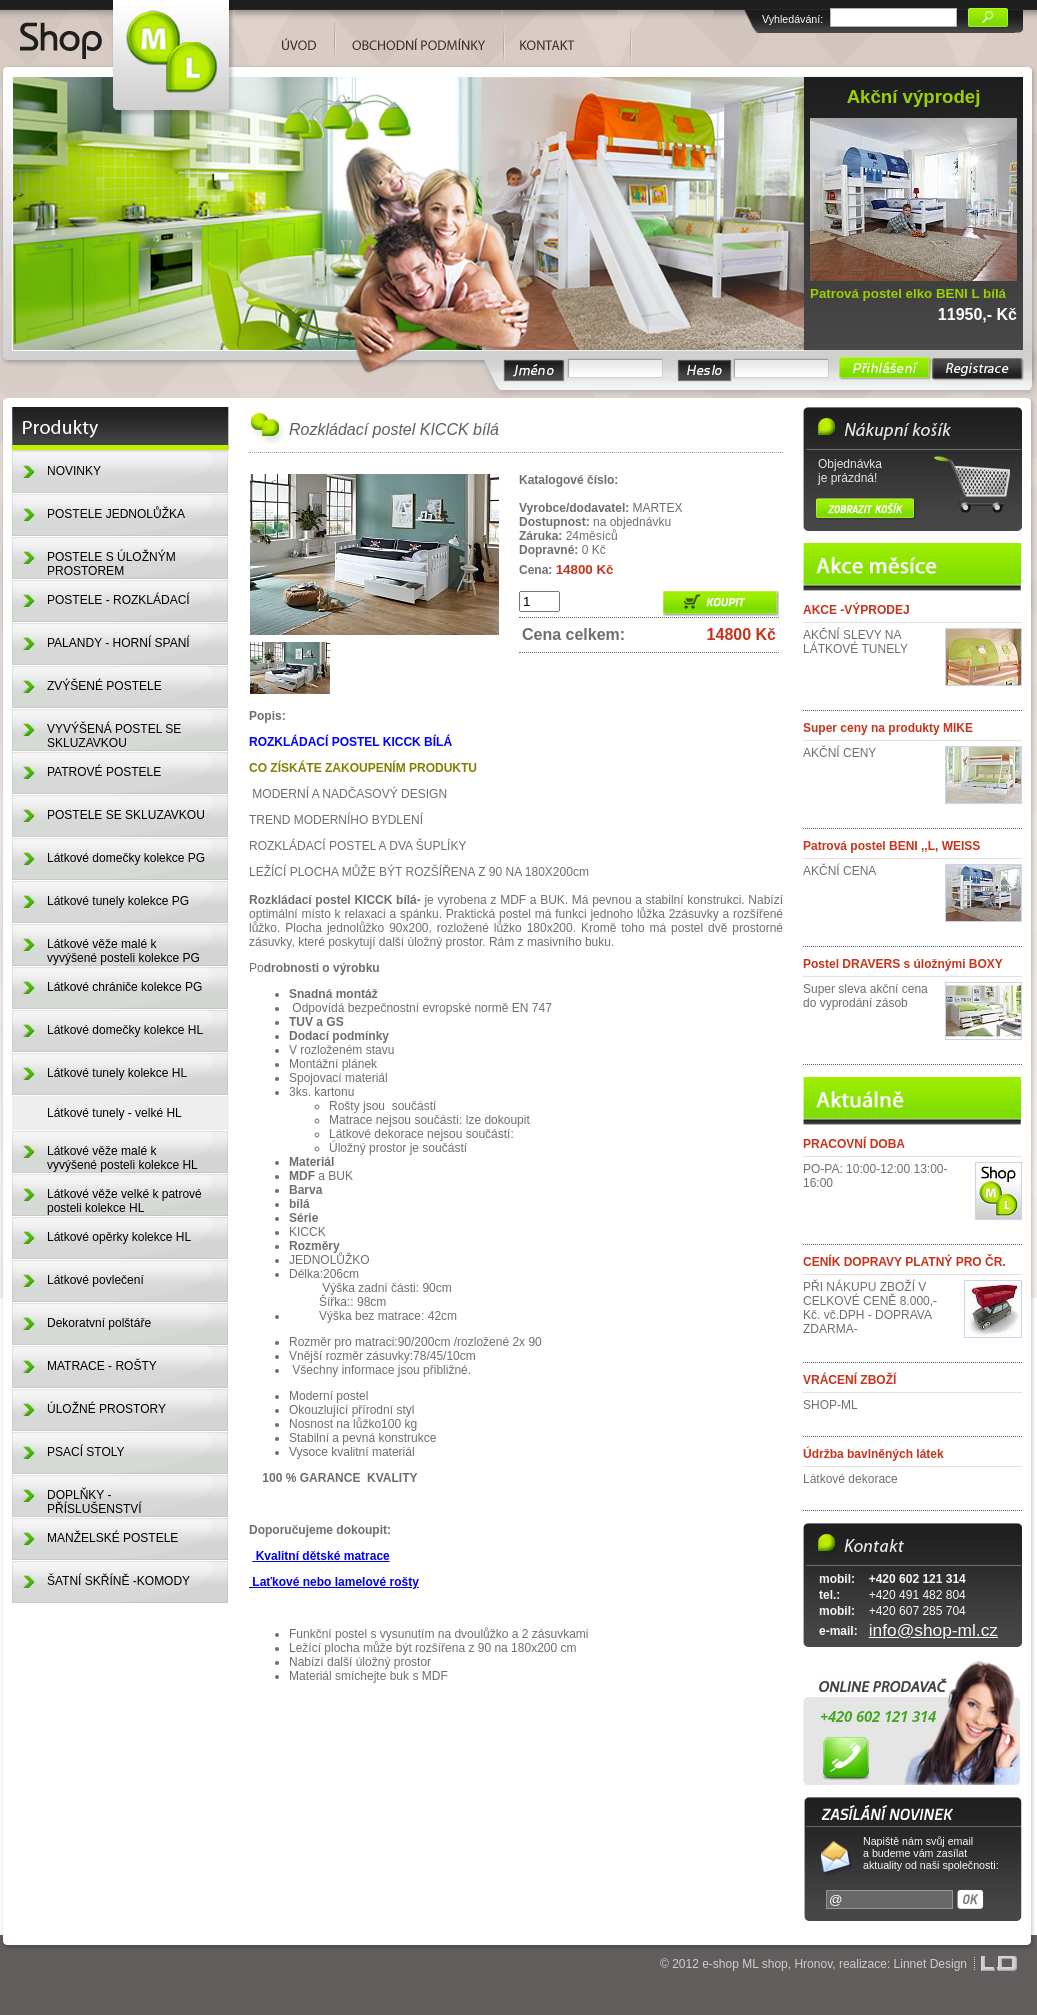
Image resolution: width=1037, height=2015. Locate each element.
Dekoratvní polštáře (99, 1323)
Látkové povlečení (95, 1280)
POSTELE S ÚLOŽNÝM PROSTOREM (111, 564)
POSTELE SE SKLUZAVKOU (126, 815)
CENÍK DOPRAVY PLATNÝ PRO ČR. (904, 1262)
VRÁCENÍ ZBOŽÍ (849, 1380)
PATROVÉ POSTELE (104, 772)
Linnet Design (930, 1964)
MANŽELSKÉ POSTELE (112, 1538)
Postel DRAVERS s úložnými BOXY (903, 964)
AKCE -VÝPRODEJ (856, 610)
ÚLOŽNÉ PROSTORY (106, 1409)
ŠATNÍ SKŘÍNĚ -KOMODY (118, 1581)
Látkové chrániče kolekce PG (124, 987)
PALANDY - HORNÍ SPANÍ (118, 643)
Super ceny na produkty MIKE (888, 728)
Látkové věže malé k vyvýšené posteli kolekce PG (123, 951)
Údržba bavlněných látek (873, 1454)
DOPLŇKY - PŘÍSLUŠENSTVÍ (94, 1502)
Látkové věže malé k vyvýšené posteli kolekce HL (122, 1158)
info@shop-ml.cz (933, 1630)
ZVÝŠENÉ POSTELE (104, 686)
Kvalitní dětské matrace (320, 1556)
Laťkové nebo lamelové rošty (334, 1582)
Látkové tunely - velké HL (114, 1113)
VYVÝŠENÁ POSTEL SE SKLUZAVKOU (114, 736)
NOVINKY (74, 471)
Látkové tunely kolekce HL (117, 1073)
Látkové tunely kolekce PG (118, 901)
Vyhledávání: (792, 19)
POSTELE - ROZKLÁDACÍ (118, 600)
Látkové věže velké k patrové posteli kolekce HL (124, 1201)
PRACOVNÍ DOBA (854, 1144)
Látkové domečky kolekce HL (125, 1030)
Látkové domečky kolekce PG (126, 858)
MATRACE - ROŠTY (102, 1366)
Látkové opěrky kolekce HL (119, 1237)
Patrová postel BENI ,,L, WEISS (891, 846)
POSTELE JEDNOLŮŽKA (116, 514)
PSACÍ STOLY (86, 1452)
